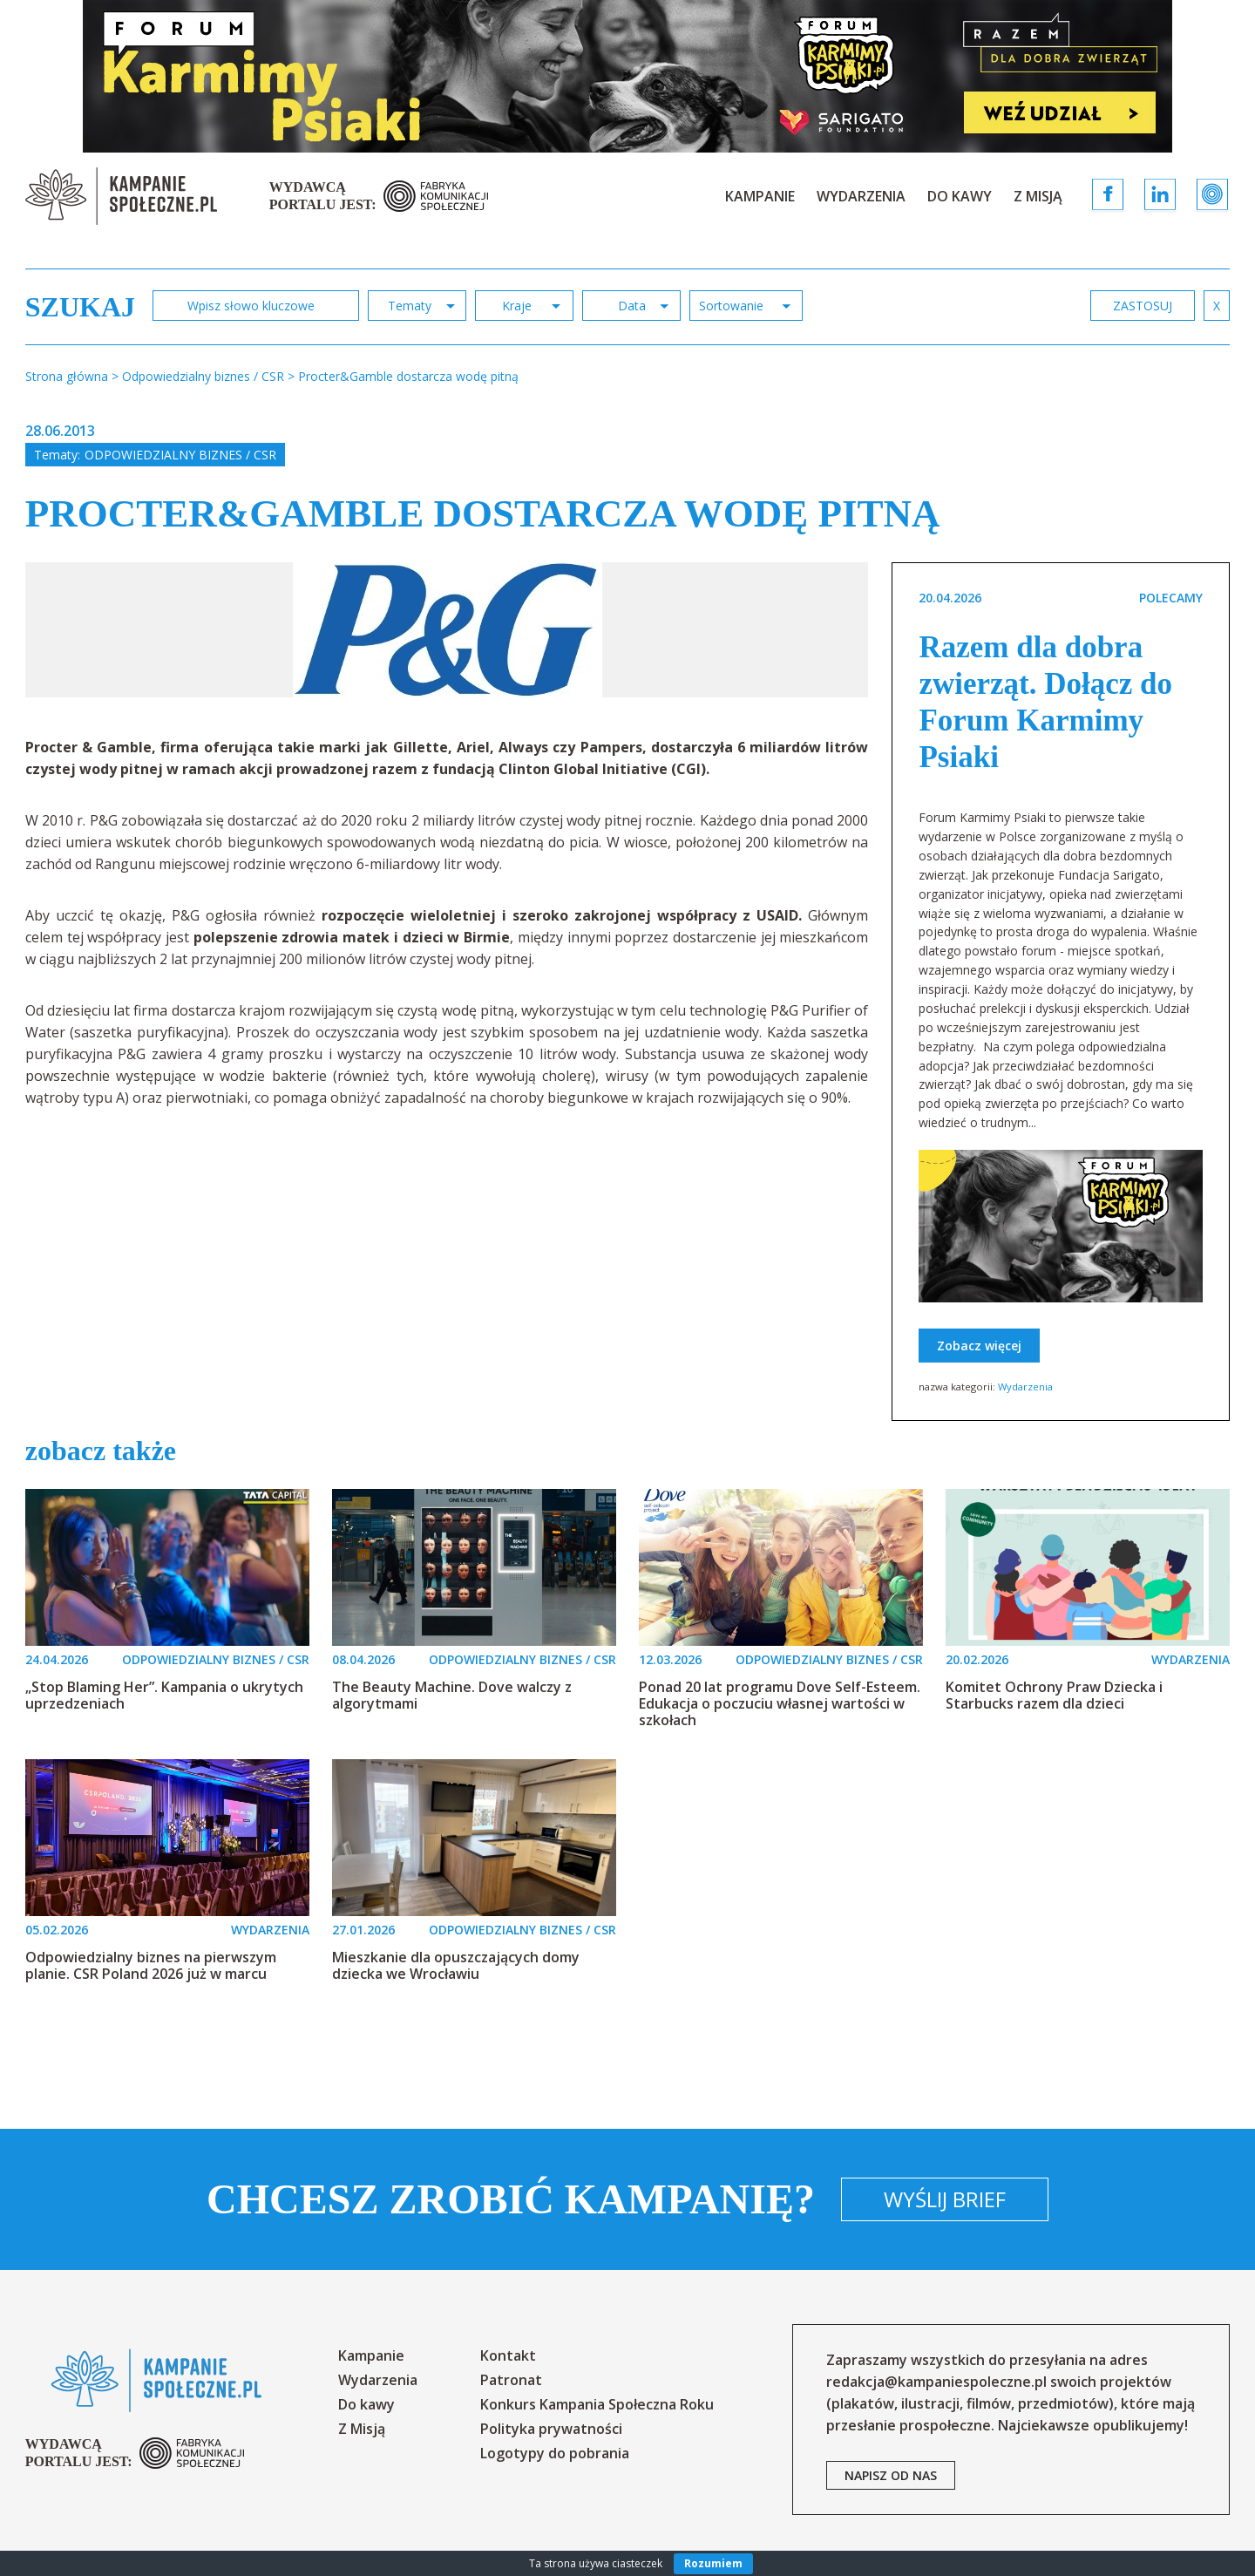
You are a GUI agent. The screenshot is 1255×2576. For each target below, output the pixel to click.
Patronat (511, 2379)
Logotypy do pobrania (554, 2453)
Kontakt (508, 2355)
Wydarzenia (861, 196)
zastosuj (1142, 305)
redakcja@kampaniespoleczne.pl (936, 2381)
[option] (447, 629)
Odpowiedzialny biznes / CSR (180, 454)
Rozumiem (713, 2563)
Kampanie (760, 196)
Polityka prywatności (551, 2428)
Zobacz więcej (979, 1345)
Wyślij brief (945, 2199)
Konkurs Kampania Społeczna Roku (597, 2404)
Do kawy (959, 196)
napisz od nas (891, 2475)
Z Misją (1038, 196)
